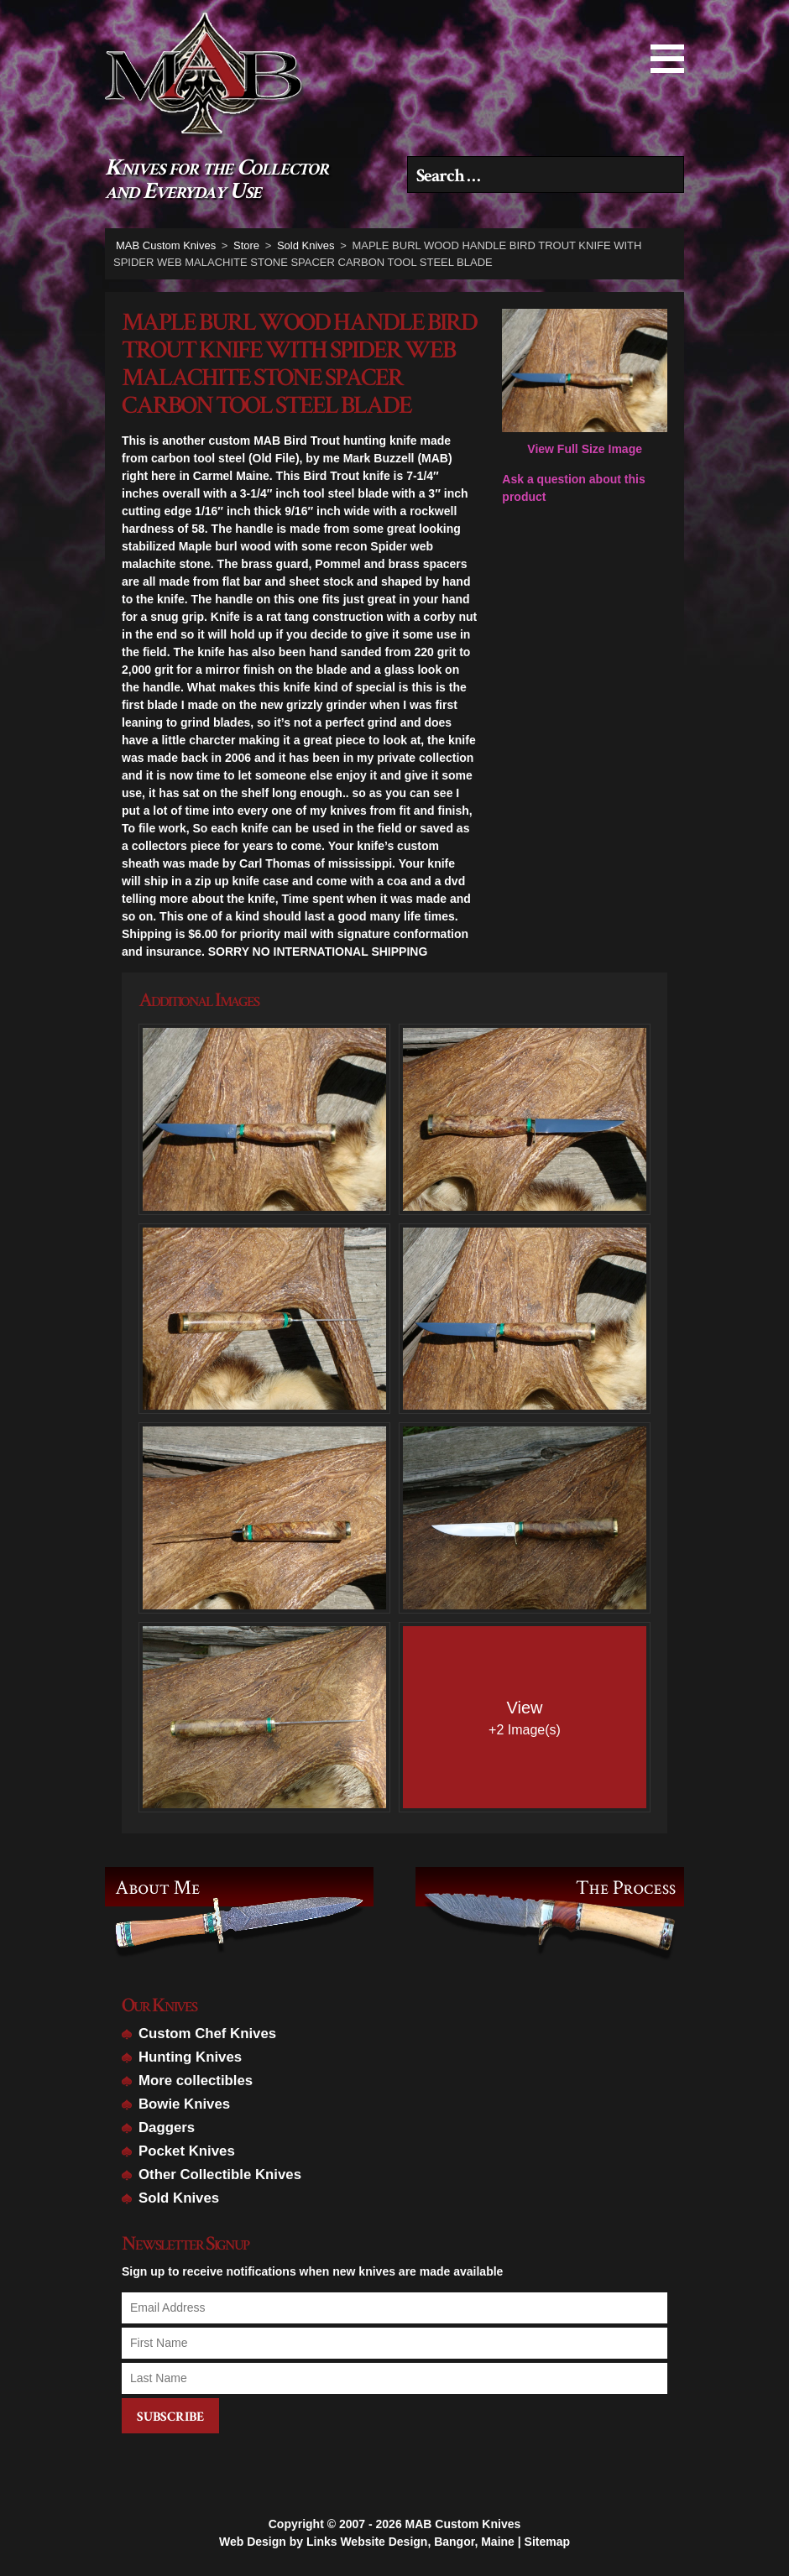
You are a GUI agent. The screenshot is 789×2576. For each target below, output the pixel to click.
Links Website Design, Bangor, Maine (410, 2540)
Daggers (166, 2127)
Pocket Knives (186, 2151)
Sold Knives (178, 2198)
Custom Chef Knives (207, 2034)
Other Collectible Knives (219, 2174)
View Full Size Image (584, 382)
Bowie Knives (184, 2104)
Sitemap (547, 2540)
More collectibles (195, 2080)
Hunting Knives (190, 2057)
